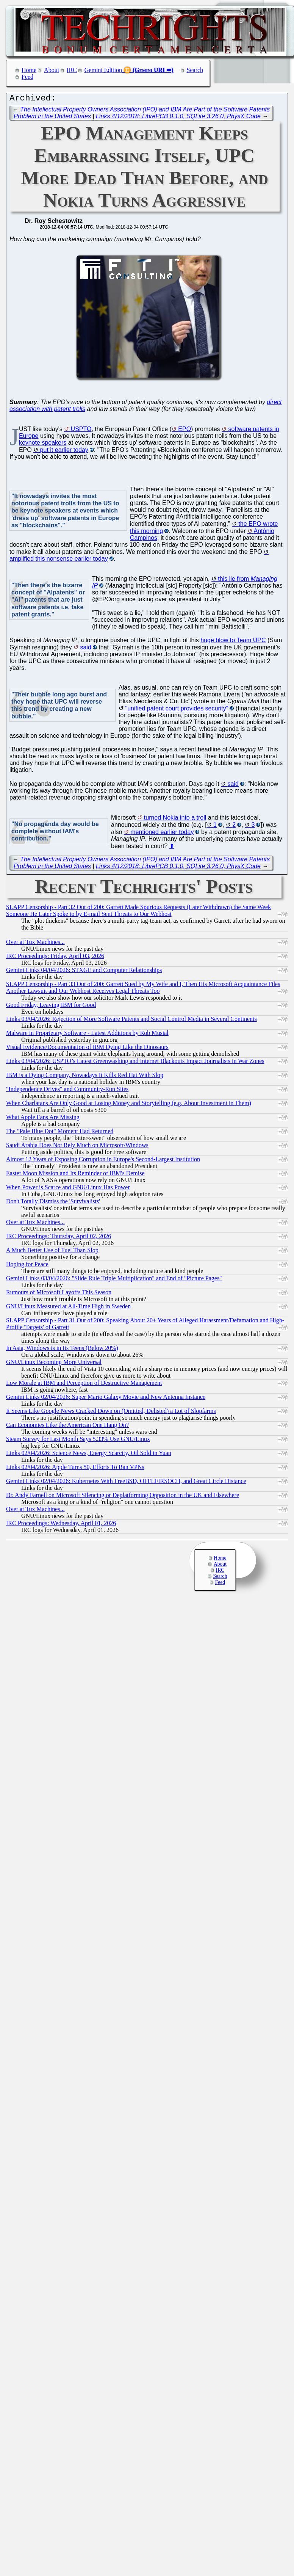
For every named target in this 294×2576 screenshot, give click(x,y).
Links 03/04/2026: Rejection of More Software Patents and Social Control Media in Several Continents (131, 1021)
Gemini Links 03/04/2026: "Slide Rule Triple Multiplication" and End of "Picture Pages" (114, 1280)
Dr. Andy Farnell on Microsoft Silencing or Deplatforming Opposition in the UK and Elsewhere (122, 1497)
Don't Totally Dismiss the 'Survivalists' (53, 1203)
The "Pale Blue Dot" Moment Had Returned (59, 1133)
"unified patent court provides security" (176, 710)
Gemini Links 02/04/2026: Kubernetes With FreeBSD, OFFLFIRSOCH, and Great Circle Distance (126, 1483)
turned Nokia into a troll (175, 819)
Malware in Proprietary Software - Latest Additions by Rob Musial (87, 1035)
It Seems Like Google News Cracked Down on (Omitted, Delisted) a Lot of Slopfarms (111, 1413)
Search (195, 70)
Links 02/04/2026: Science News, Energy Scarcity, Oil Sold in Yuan (88, 1455)
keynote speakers (42, 444)
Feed (27, 77)
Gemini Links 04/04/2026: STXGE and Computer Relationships (84, 972)
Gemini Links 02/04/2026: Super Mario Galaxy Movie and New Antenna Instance (105, 1398)
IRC (72, 70)
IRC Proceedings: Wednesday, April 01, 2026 (61, 1525)
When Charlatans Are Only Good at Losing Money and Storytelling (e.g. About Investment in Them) (128, 1105)
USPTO (81, 431)
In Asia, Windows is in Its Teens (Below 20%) (62, 1350)
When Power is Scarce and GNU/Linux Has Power (68, 1189)
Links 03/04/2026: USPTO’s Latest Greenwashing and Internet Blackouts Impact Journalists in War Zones (135, 1063)
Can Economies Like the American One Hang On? (67, 1427)
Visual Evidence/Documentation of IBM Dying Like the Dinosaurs (87, 1049)
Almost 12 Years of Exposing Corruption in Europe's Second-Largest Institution (103, 1161)
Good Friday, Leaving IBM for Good (51, 1006)
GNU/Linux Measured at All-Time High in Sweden (68, 1308)
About (51, 70)
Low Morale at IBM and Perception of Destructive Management (84, 1384)
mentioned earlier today (162, 834)
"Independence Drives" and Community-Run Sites (67, 1091)
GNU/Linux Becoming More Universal (54, 1364)
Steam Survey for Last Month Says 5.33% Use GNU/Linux (78, 1441)
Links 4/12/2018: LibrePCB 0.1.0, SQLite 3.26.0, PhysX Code (178, 118)
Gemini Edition (103, 70)
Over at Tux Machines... (35, 944)
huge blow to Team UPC (233, 642)
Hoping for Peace (27, 1266)
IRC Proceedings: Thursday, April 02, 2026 (58, 1238)
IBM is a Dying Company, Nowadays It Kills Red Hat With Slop (84, 1077)
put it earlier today (64, 451)
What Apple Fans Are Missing (43, 1119)
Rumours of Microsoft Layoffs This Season (58, 1294)
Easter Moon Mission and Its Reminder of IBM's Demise (75, 1175)
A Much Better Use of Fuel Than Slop (52, 1252)
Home (29, 70)
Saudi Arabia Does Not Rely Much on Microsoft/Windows (77, 1147)
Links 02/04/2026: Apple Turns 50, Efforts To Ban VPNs (75, 1469)
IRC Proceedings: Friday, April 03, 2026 (55, 958)
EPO (184, 431)
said (85, 649)
